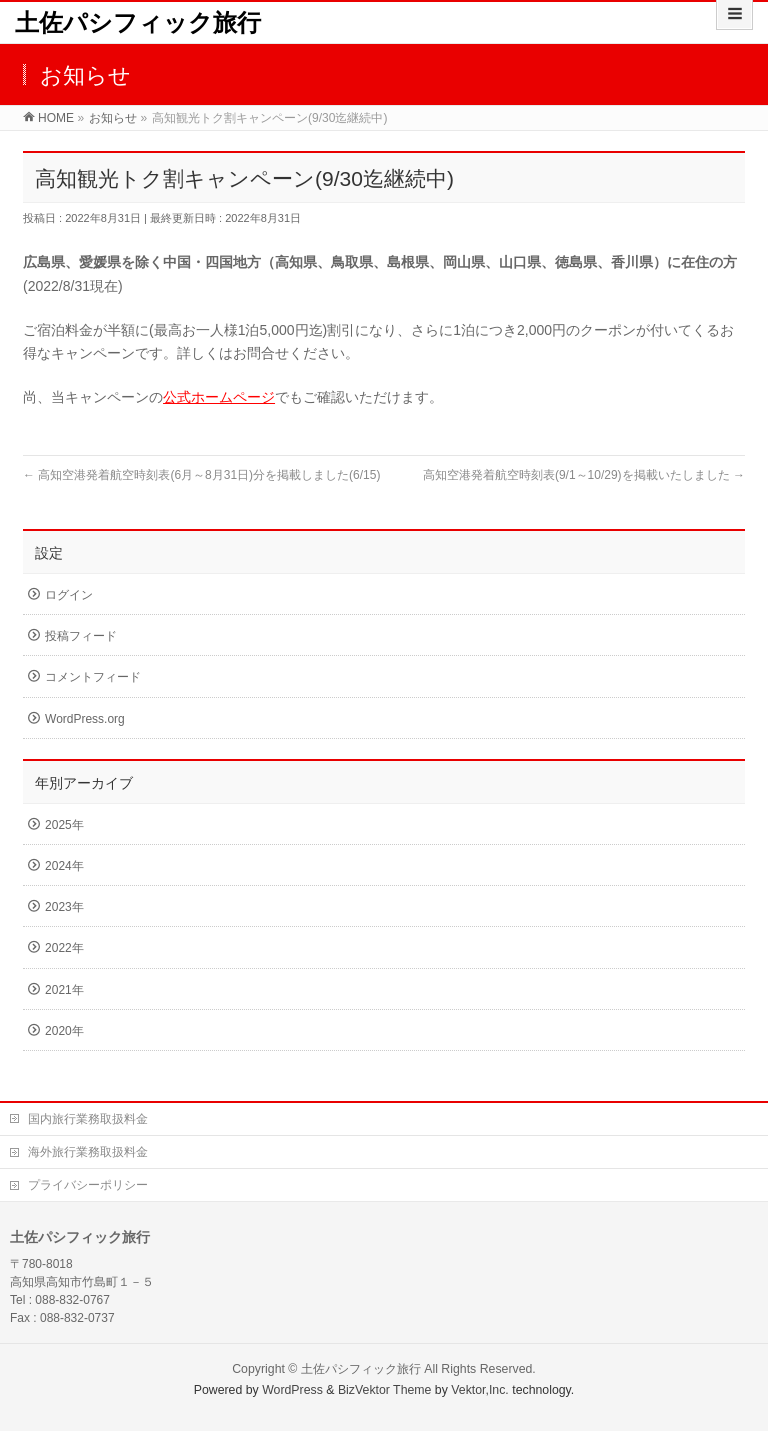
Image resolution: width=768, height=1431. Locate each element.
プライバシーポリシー (88, 1185)
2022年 (64, 948)
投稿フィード (81, 636)
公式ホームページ (219, 397)
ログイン (69, 595)
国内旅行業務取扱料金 (88, 1119)
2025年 (64, 825)
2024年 (64, 866)
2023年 (64, 907)
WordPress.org (85, 719)
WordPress (292, 1390)
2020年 (64, 1031)
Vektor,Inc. (480, 1390)
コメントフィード (93, 677)
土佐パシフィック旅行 (138, 22)
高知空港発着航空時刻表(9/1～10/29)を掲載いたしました (584, 475)
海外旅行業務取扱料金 (88, 1152)
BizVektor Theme (385, 1390)
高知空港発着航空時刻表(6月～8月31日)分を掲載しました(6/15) (201, 475)
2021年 (64, 990)
